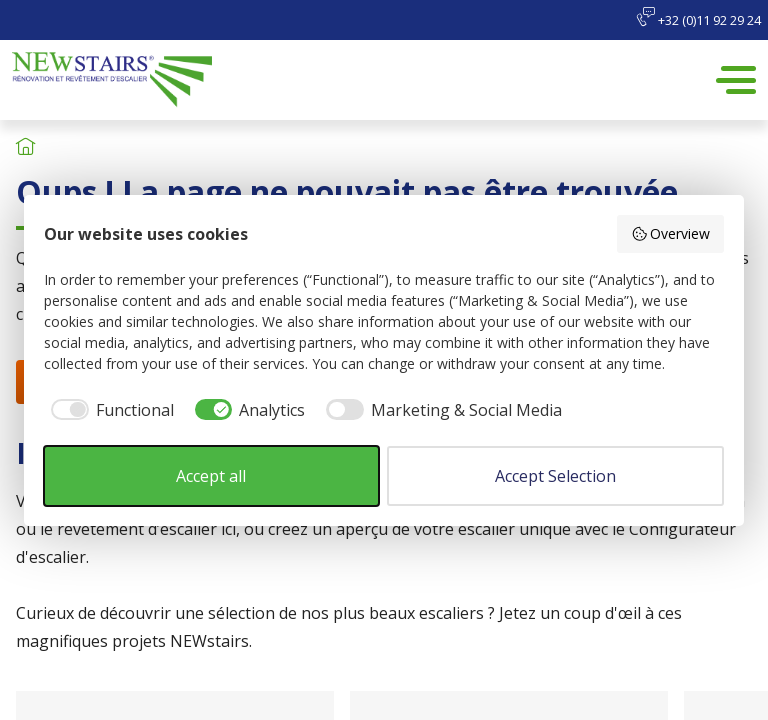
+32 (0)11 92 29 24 (698, 18)
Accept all (211, 476)
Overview (671, 233)
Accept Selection (555, 476)
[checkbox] (109, 410)
